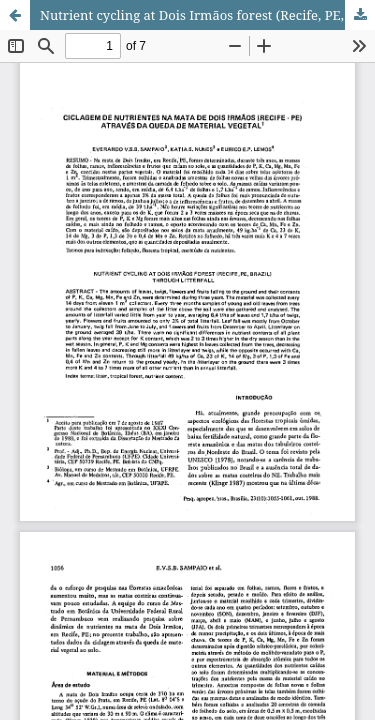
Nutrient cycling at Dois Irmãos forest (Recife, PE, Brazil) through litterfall (207, 15)
